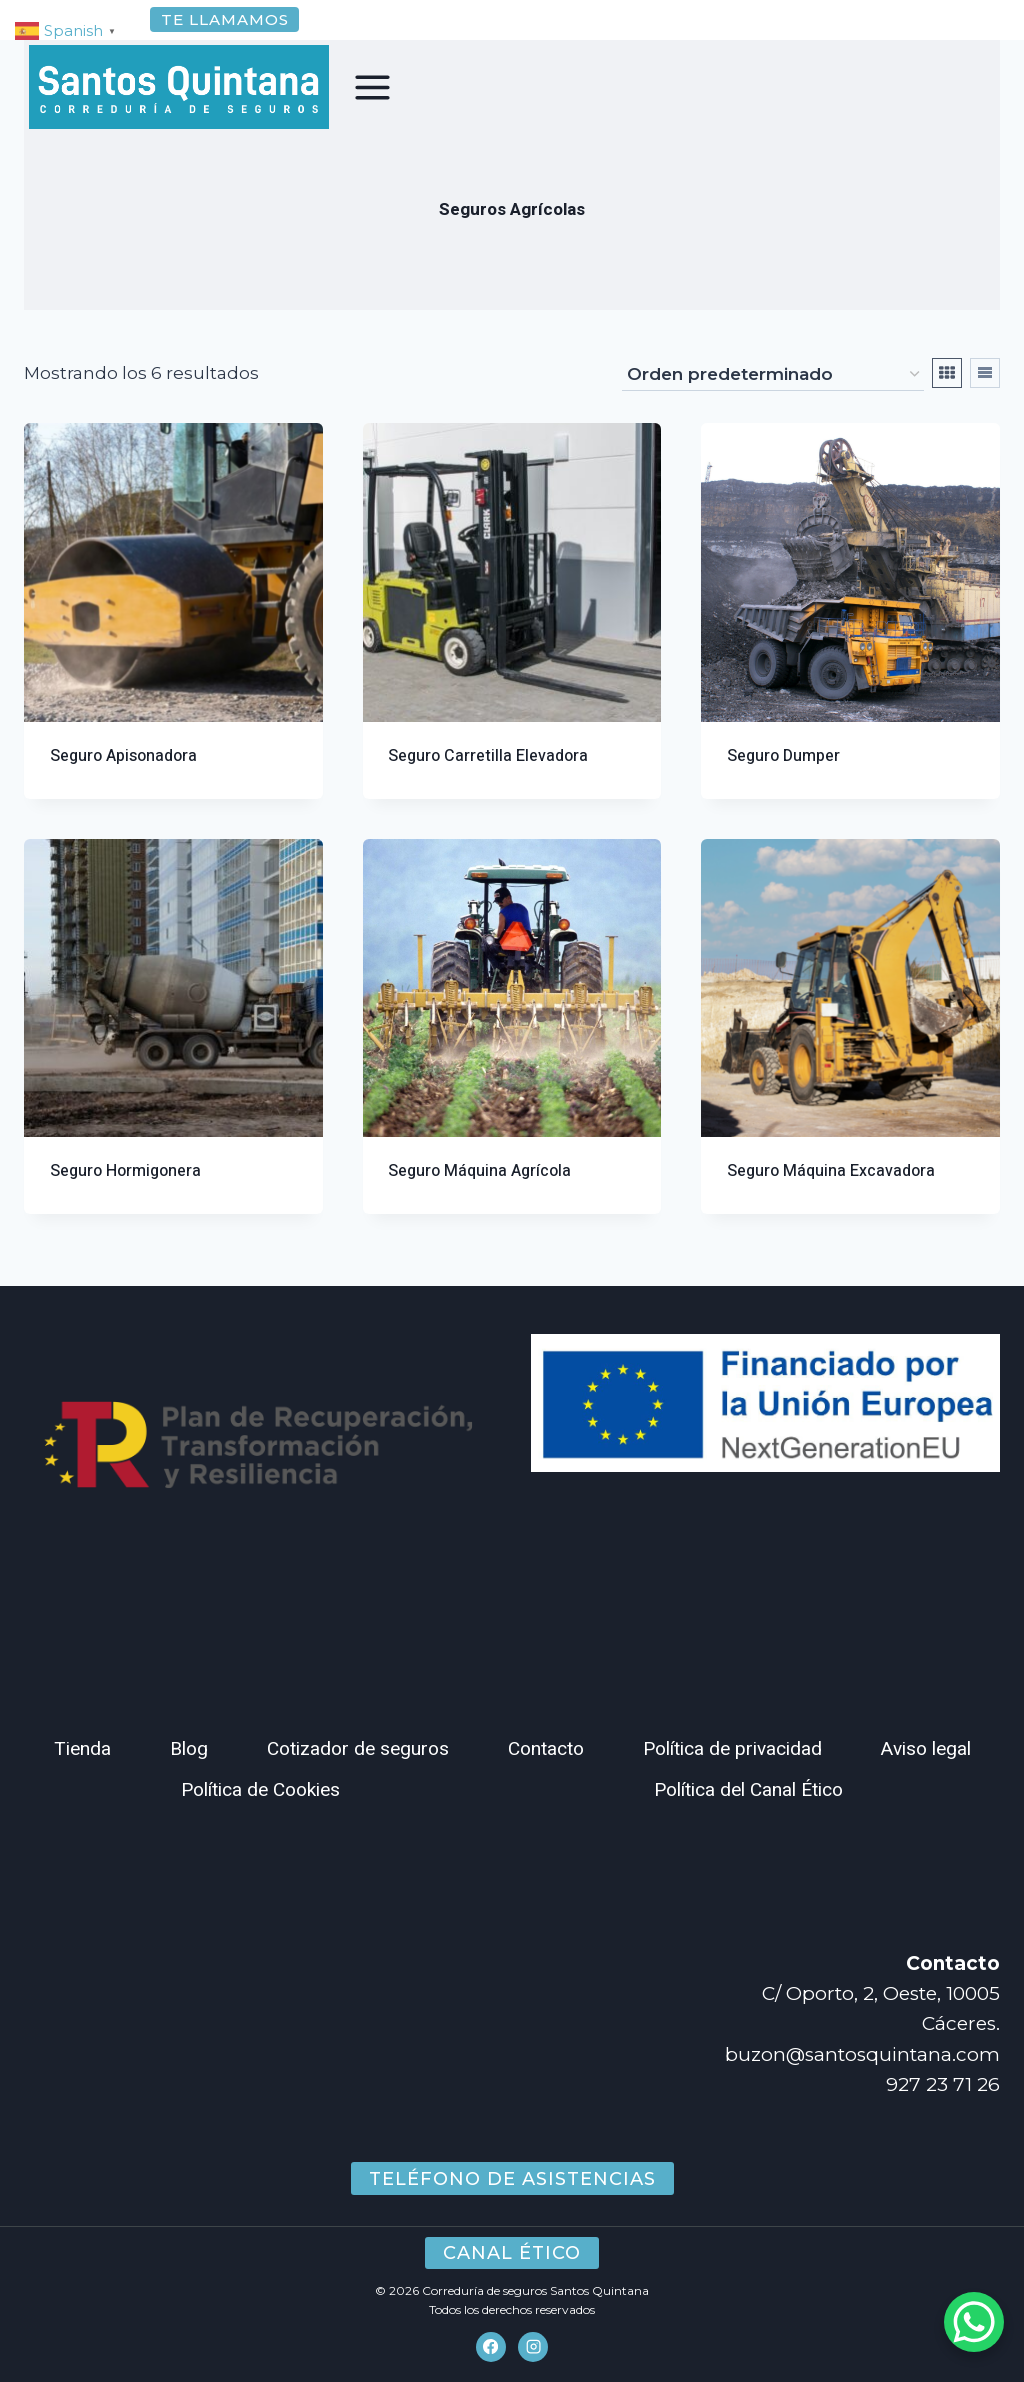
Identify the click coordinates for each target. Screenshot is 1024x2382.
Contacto (546, 1749)
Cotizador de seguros (358, 1749)
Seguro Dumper (783, 780)
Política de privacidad (732, 1749)
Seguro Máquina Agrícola (479, 1195)
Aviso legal (926, 1749)
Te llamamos (225, 19)
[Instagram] (533, 2347)
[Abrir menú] (373, 87)
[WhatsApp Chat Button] (974, 2322)
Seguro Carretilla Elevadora (488, 780)
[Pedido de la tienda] (773, 398)
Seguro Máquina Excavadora (831, 1195)
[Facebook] (491, 2347)
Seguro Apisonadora (123, 780)
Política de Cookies (260, 1790)
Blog (189, 1749)
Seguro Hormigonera (125, 1195)
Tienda (82, 1749)
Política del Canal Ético (748, 1790)
